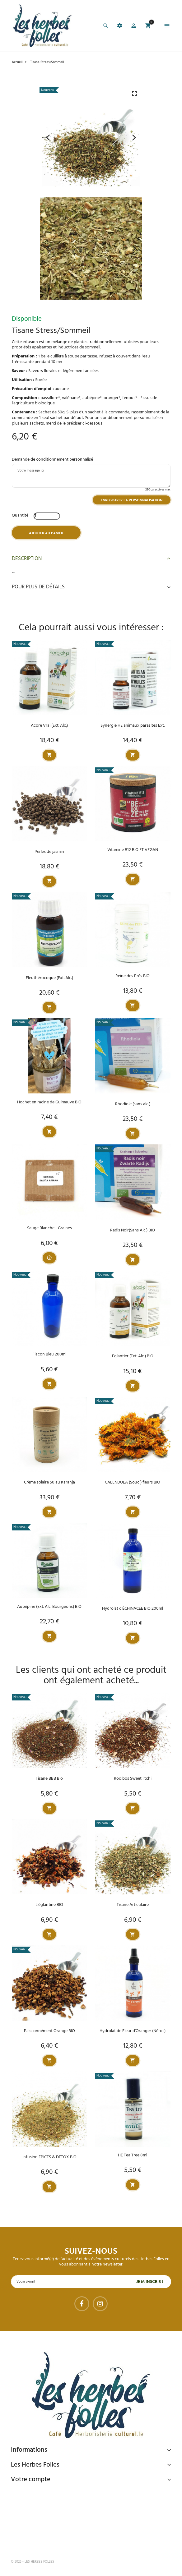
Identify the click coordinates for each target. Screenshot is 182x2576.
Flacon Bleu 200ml (49, 1354)
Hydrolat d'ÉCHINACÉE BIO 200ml (132, 1608)
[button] (133, 27)
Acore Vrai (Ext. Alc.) (49, 725)
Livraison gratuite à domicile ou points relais (74, 2517)
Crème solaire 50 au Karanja (49, 1482)
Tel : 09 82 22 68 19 (42, 2541)
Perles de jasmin (49, 852)
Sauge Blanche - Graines (49, 1228)
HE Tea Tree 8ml (132, 2155)
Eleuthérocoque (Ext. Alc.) (49, 978)
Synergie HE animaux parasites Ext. (132, 725)
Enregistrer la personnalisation (131, 500)
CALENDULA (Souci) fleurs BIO (132, 1482)
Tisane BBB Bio (49, 1778)
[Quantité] (47, 516)
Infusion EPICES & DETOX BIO (49, 2157)
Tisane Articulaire (133, 1905)
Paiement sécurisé (43, 2493)
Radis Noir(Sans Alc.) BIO (132, 1230)
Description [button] (91, 558)
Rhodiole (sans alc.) (132, 1104)
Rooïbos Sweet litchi (133, 1778)
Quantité (20, 515)
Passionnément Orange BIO (49, 2031)
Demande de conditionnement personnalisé (52, 459)
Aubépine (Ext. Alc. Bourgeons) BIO (49, 1606)
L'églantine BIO (49, 1905)
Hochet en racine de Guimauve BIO (49, 1102)
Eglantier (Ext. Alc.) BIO (132, 1356)
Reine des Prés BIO (132, 976)
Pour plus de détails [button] (91, 587)
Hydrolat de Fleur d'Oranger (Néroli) (133, 2031)
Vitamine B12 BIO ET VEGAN (132, 850)
